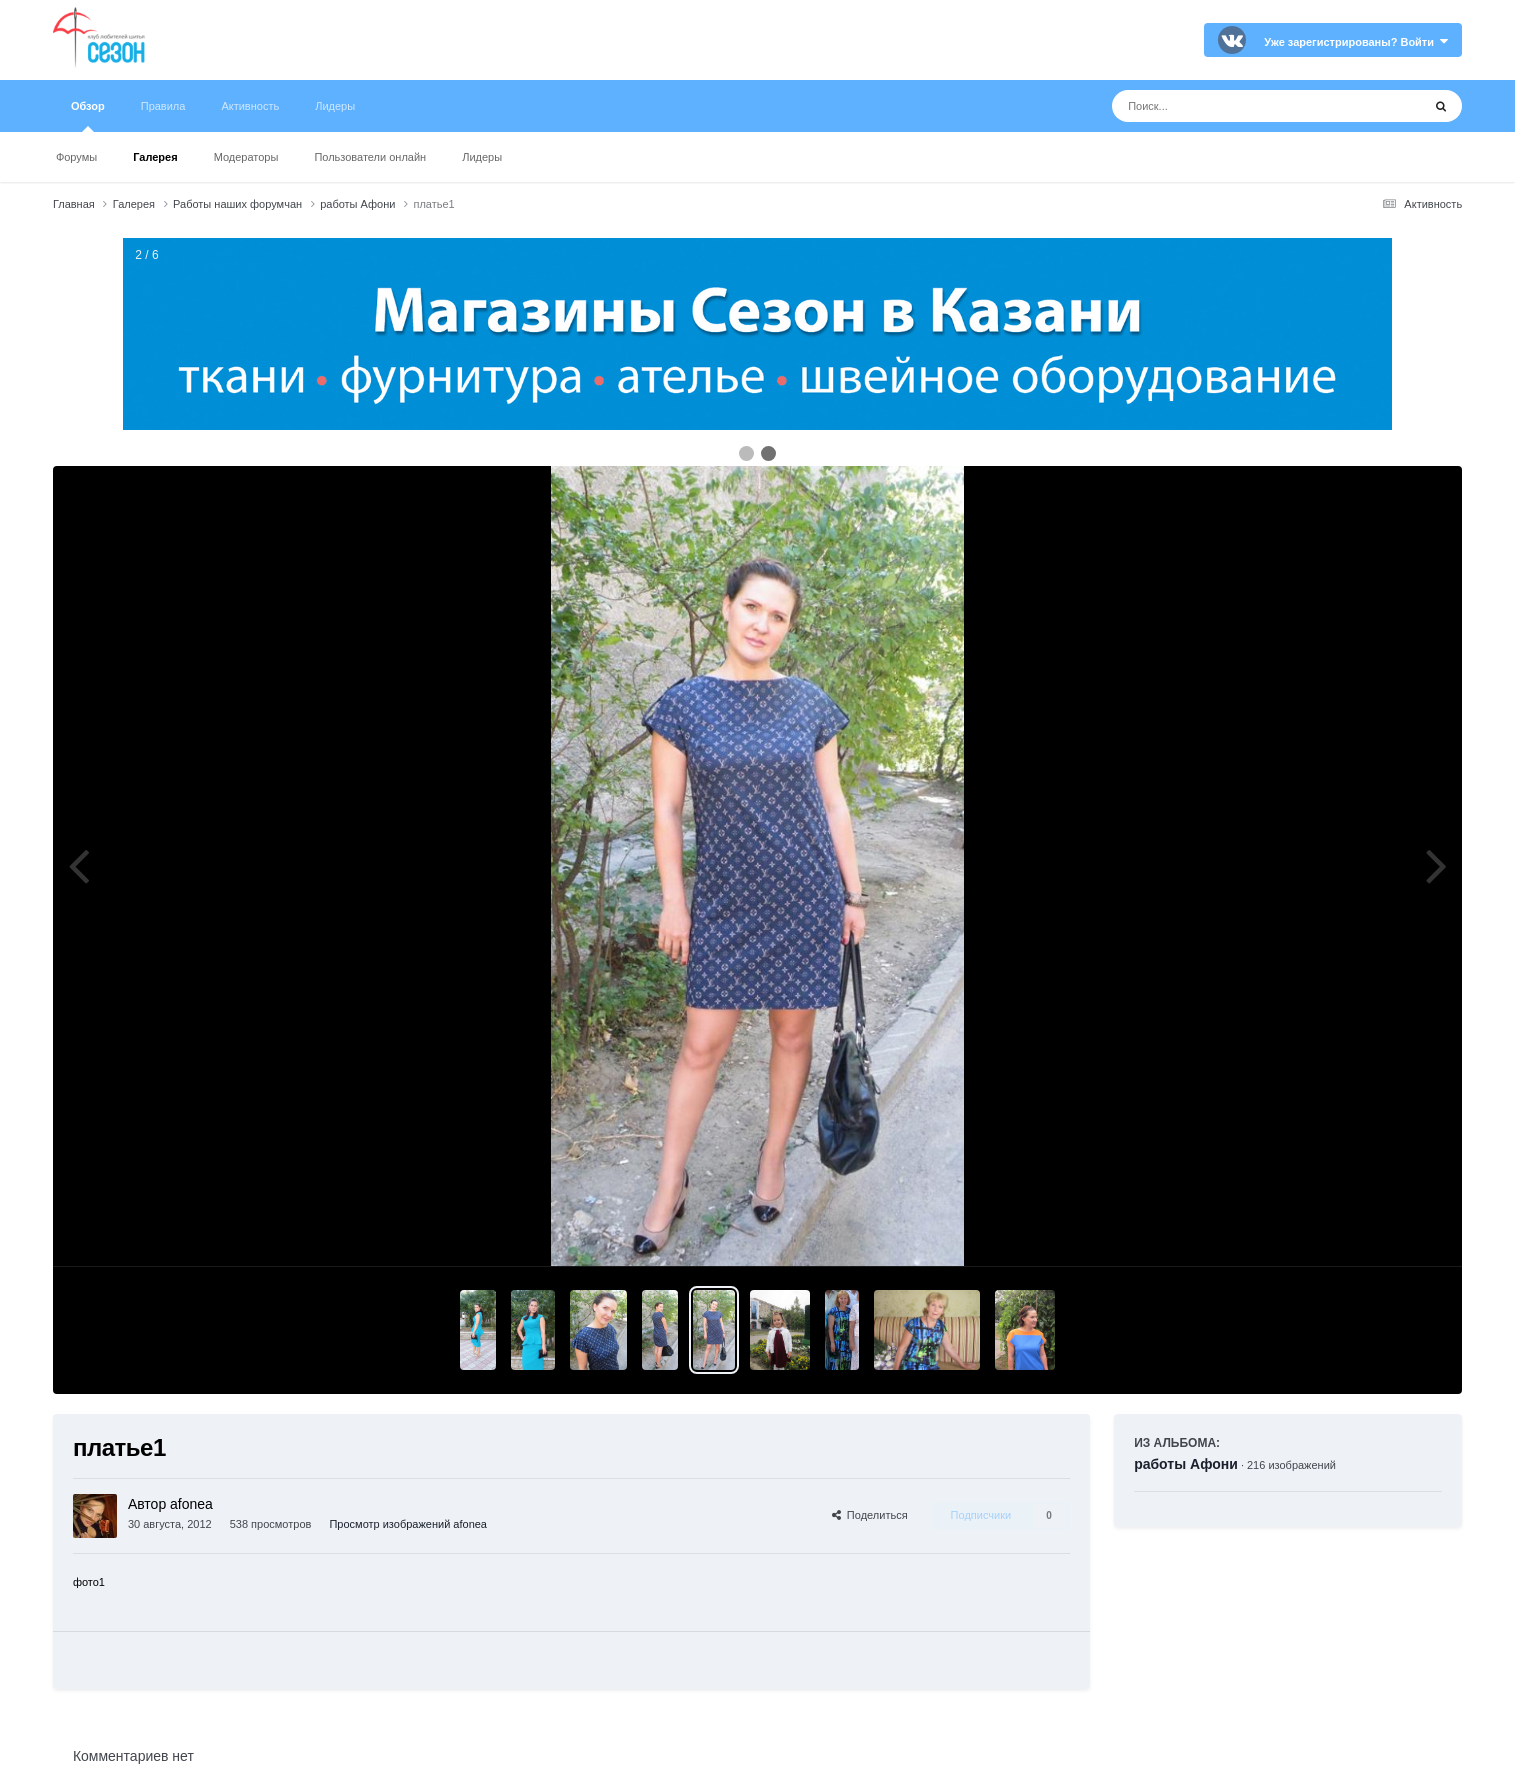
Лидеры (482, 157)
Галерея (155, 157)
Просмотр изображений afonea (408, 1524)
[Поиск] (1229, 106)
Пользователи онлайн (370, 157)
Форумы (76, 157)
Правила (163, 106)
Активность (250, 106)
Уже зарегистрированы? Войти (1356, 42)
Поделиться (870, 1515)
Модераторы (246, 157)
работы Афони (1186, 1464)
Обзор (88, 116)
